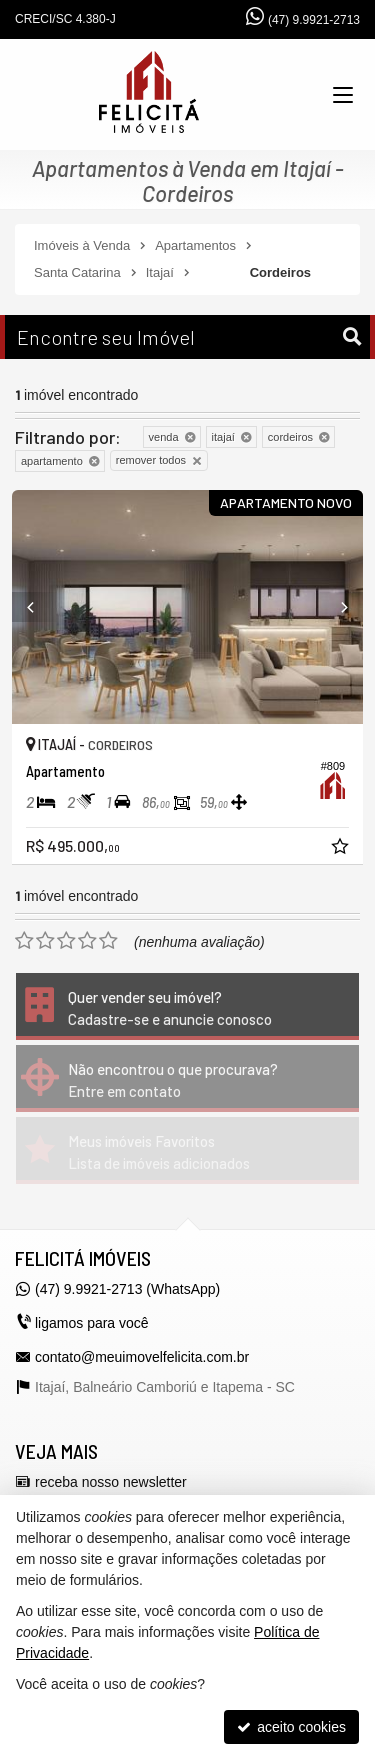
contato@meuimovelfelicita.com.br (142, 1357)
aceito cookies (291, 1727)
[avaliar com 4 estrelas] (87, 941)
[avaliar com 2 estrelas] (45, 941)
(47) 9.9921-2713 (314, 20)
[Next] (336, 607)
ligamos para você (92, 1323)
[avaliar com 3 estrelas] (66, 941)
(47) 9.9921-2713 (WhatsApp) (127, 1289)
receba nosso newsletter (111, 1482)
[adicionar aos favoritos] (342, 849)
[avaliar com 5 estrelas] (108, 941)
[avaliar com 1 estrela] (24, 941)
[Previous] (38, 607)
